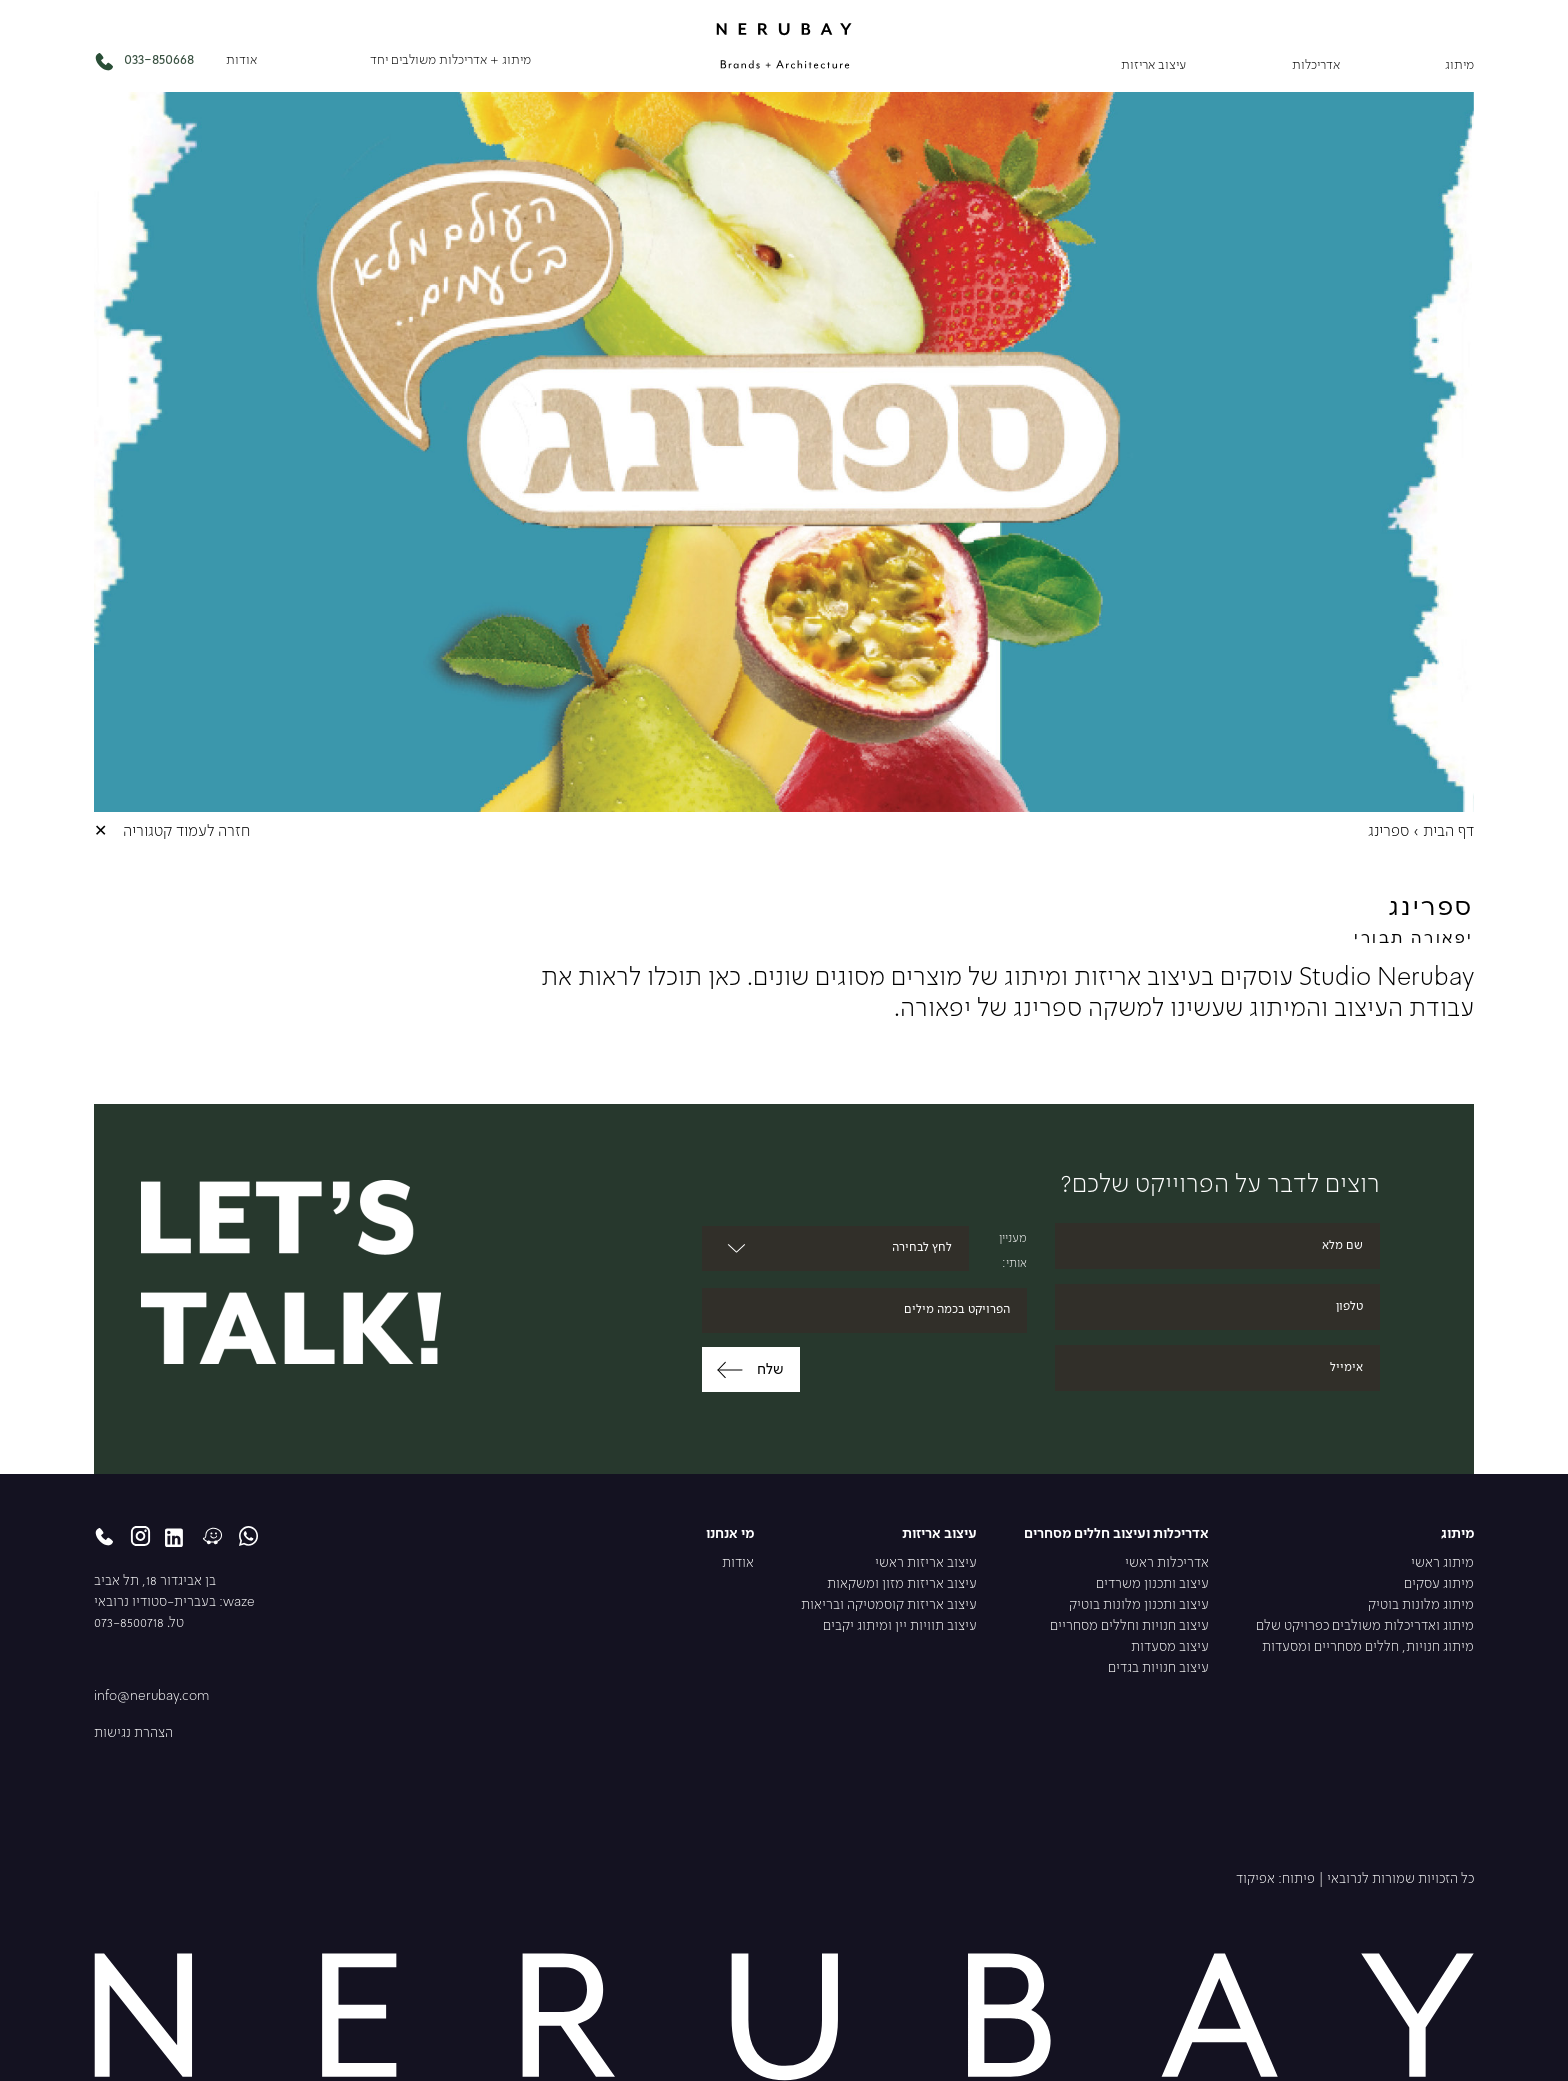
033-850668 (144, 61)
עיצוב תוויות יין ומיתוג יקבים (900, 1626)
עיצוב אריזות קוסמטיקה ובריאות (889, 1605)
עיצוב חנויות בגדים (1158, 1668)
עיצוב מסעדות (1170, 1647)
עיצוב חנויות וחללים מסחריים (1129, 1626)
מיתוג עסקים (1439, 1584)
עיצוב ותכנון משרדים (1152, 1584)
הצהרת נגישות (133, 1733)
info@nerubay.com (151, 1696)
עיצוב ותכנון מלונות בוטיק (1139, 1605)
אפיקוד (1255, 1879)
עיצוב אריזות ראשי (926, 1563)
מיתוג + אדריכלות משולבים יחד (450, 60)
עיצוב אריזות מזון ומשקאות (902, 1584)
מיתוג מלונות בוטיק (1421, 1605)
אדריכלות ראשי (1167, 1563)
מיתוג (1459, 65)
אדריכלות (1316, 65)
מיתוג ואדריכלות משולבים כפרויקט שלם (1365, 1626)
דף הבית (1448, 832)
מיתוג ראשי (1442, 1563)
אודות (241, 60)
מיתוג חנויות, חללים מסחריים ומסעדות (1368, 1647)
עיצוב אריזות (1153, 65)
